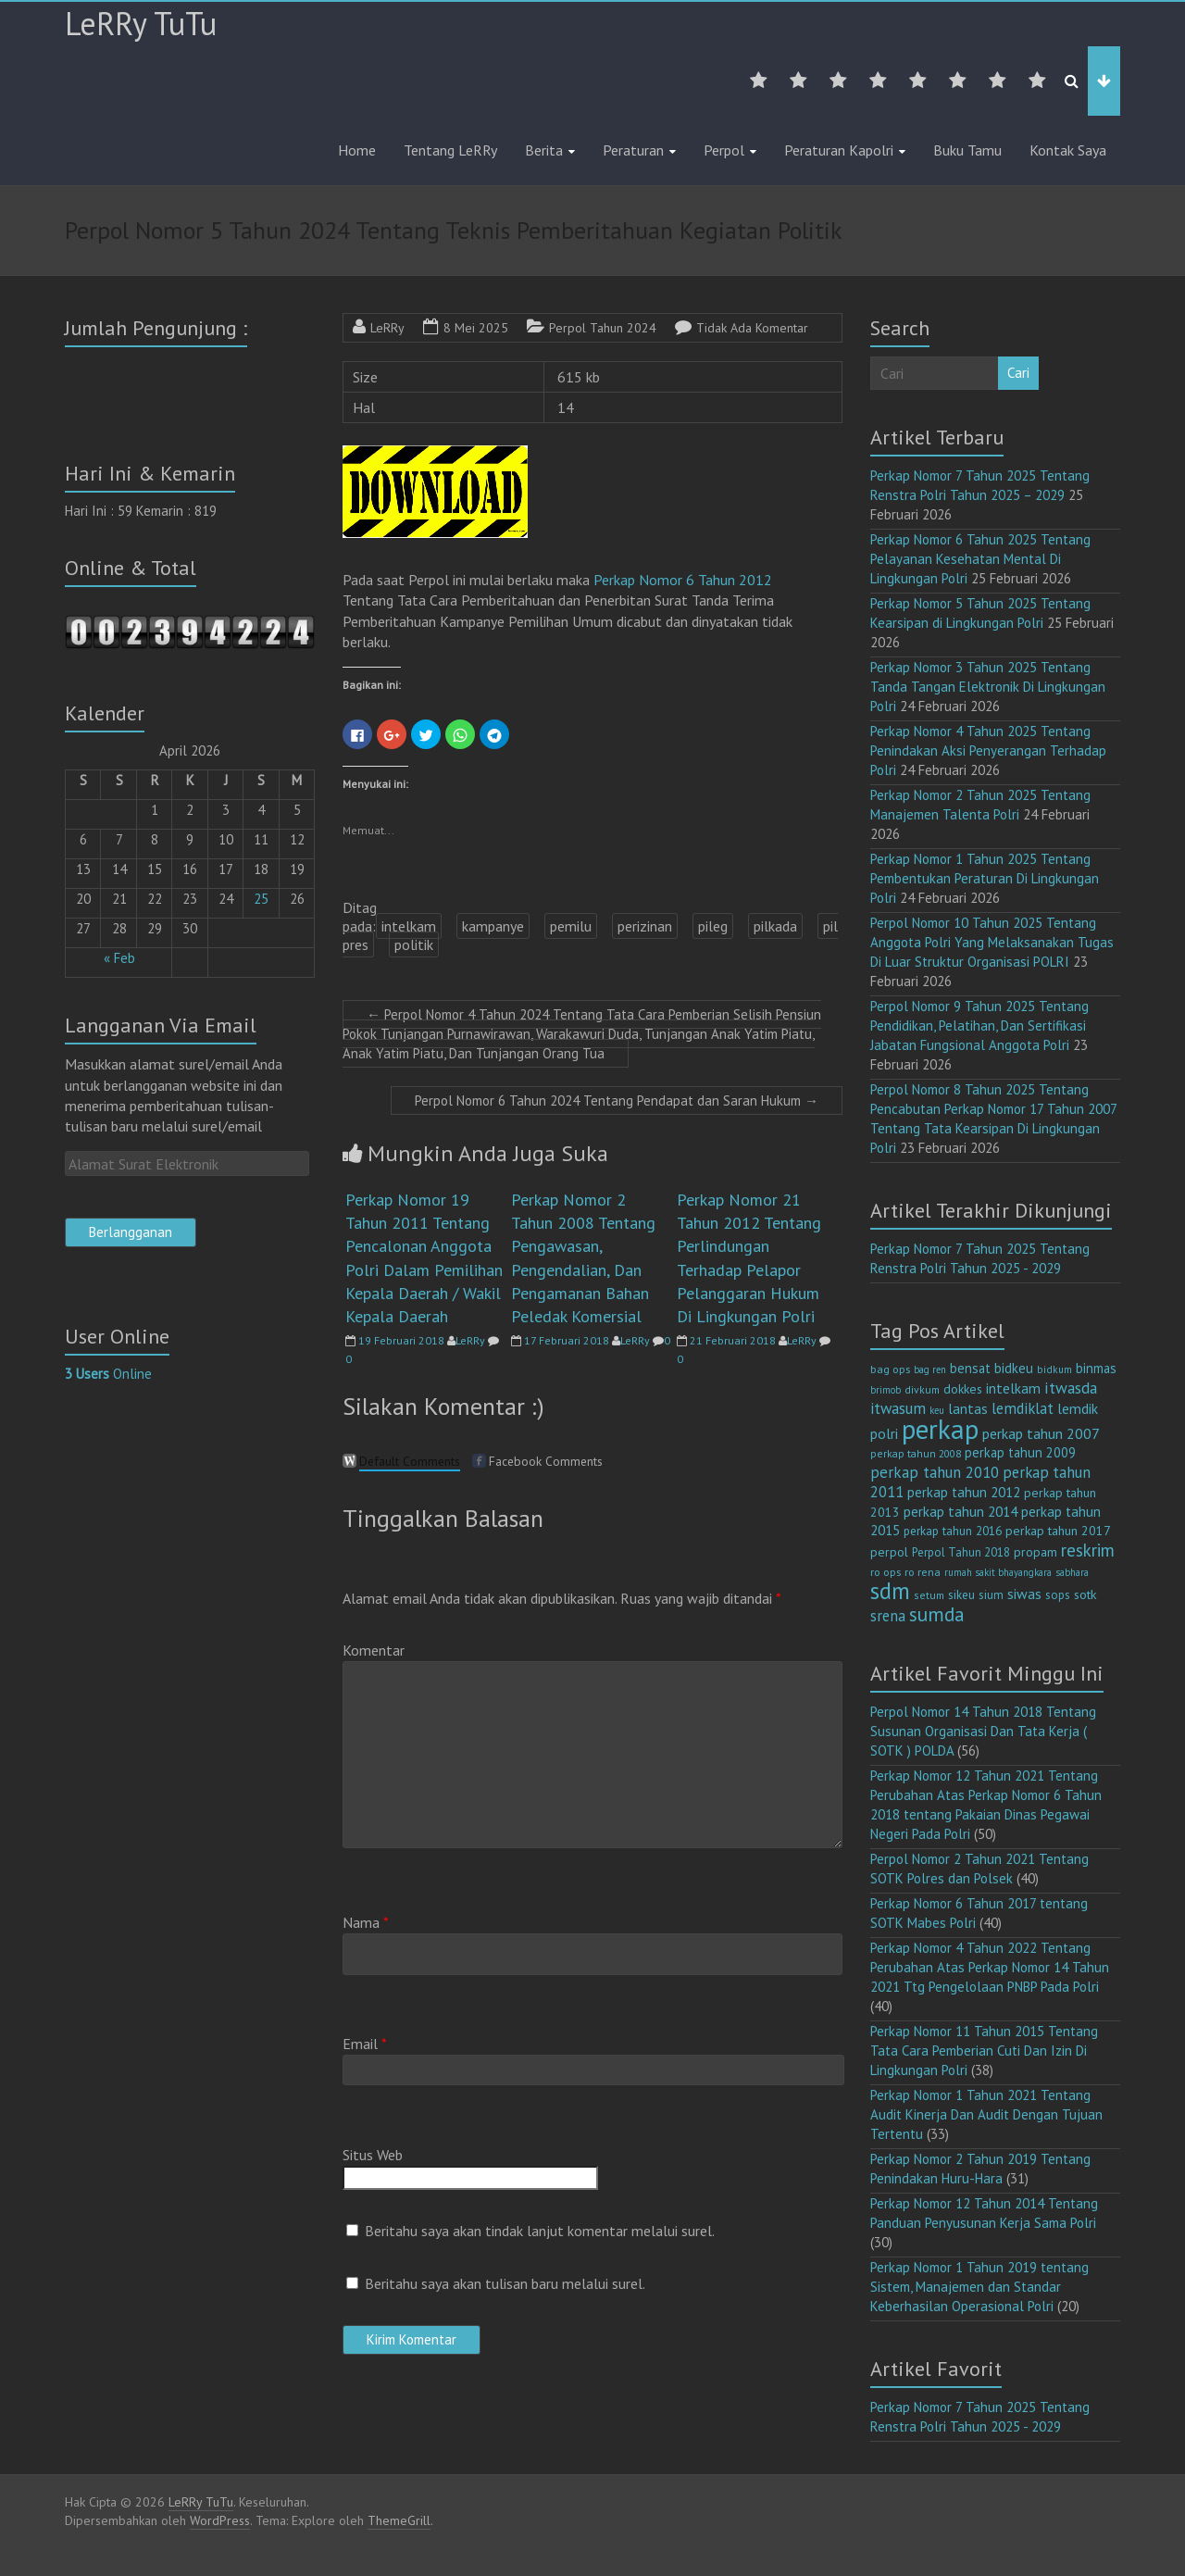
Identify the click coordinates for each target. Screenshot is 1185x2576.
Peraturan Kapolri (838, 150)
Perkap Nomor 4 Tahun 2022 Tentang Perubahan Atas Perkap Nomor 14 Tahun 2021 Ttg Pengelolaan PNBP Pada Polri (989, 1967)
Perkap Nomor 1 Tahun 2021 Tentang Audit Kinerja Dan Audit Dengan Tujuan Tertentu (986, 2114)
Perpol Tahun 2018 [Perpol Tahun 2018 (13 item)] (961, 1552)
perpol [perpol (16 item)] (889, 1552)
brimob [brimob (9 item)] (885, 1389)
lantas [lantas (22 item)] (968, 1408)
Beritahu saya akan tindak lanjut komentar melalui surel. (540, 2230)
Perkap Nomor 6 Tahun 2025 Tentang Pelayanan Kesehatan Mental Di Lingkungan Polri (980, 559)
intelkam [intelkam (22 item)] (1013, 1388)
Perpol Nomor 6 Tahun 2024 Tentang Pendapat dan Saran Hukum (616, 1100)
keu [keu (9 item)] (936, 1410)
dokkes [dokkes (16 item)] (962, 1389)
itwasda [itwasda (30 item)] (1070, 1387)
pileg (713, 926)
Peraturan (633, 150)
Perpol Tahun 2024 (602, 327)
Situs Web (373, 2154)
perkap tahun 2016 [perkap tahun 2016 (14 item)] (953, 1531)
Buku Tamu (967, 150)
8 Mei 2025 (475, 327)
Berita (544, 150)
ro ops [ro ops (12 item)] (885, 1572)
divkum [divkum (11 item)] (922, 1389)
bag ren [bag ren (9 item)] (930, 1369)
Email (365, 2043)
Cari (1018, 372)
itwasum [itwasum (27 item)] (898, 1408)
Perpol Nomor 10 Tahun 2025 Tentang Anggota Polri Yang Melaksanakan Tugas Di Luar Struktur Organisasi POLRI (992, 942)
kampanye (493, 926)
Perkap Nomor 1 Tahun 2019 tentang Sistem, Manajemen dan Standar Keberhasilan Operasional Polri (979, 2286)
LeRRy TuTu (141, 23)
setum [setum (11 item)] (929, 1595)
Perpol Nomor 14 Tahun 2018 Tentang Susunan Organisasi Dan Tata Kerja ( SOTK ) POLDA (983, 1731)
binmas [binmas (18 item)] (1096, 1368)
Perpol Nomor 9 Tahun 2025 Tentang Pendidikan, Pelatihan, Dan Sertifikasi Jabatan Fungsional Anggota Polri (979, 1025)
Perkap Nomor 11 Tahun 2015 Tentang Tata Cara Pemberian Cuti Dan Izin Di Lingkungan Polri (984, 2050)
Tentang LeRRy (450, 150)
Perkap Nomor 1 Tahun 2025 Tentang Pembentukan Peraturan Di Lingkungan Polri (984, 878)
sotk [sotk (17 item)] (1085, 1594)
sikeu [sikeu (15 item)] (961, 1594)
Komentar (374, 1650)
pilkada (775, 926)
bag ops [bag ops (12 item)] (890, 1369)
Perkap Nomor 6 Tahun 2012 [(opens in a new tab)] (682, 579)
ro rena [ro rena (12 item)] (922, 1572)
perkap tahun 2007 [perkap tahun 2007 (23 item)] (1041, 1433)
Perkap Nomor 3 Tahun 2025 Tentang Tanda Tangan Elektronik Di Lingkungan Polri (987, 686)
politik (413, 944)
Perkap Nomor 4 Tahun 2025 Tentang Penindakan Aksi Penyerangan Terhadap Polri (988, 750)
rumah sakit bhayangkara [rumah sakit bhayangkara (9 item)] (998, 1572)
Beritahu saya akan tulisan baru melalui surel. (505, 2283)
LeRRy (387, 327)
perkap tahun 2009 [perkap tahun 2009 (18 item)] (1020, 1452)
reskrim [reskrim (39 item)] (1088, 1550)
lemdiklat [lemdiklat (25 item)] (1023, 1408)
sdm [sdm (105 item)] (890, 1591)
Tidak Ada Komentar (752, 327)
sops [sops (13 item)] (1057, 1595)
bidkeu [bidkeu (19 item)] (1013, 1368)
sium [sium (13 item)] (991, 1595)
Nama (366, 1922)
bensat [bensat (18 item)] (970, 1368)
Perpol (724, 150)
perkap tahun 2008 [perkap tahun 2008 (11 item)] (915, 1453)
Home (357, 150)
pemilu (571, 926)
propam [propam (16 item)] (1035, 1552)
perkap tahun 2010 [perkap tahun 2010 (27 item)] (934, 1472)
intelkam (408, 926)
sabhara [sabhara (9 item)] (1072, 1572)
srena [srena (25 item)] (887, 1616)
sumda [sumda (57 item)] (937, 1614)
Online (108, 1373)
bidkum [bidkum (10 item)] (1054, 1369)
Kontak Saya (1067, 150)
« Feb (119, 958)
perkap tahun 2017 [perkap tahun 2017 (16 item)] (1058, 1530)
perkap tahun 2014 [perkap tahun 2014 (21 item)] (960, 1511)
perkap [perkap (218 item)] (940, 1428)
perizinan (644, 926)
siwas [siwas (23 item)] (1024, 1593)
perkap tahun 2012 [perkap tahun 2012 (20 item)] (963, 1492)
